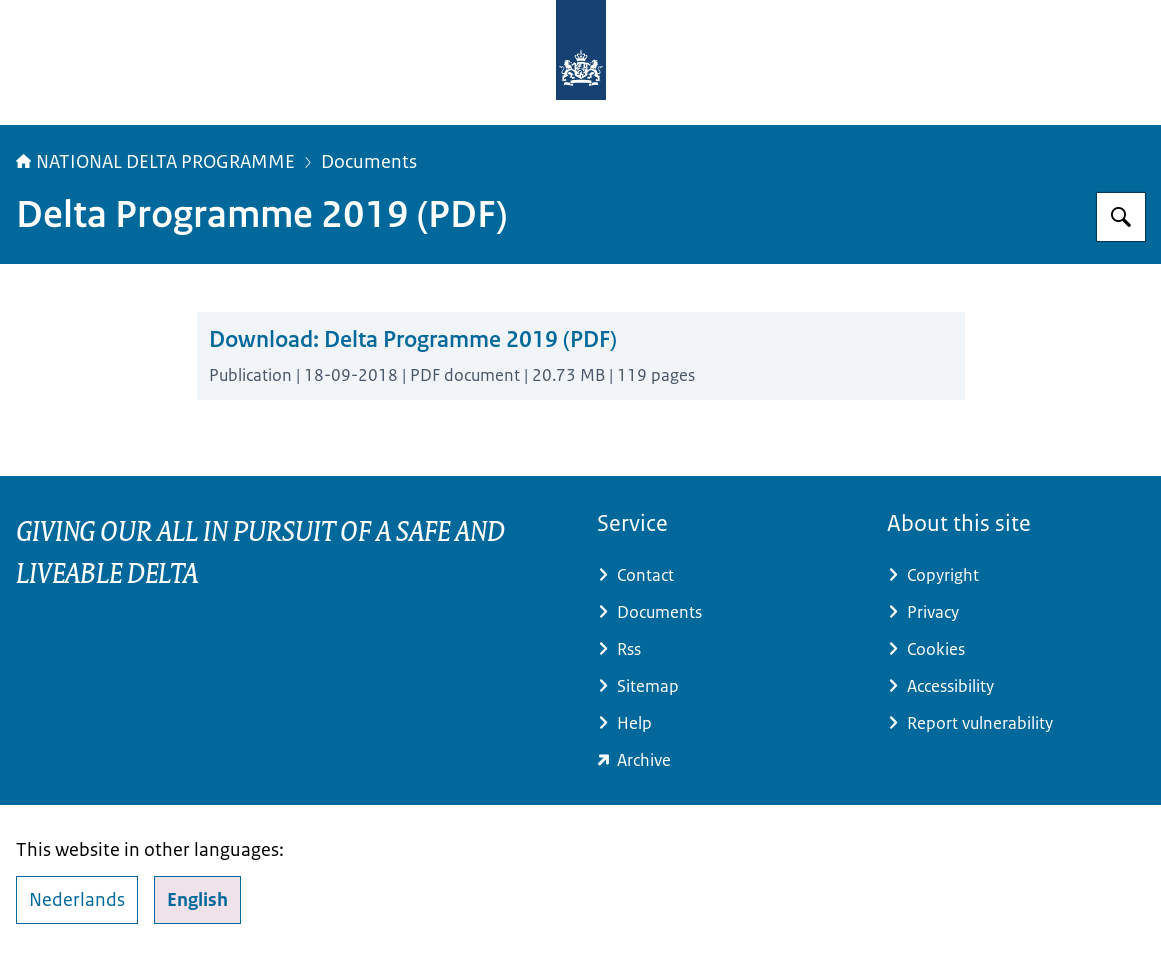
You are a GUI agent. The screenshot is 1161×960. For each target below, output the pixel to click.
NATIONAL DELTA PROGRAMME (155, 162)
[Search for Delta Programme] (1121, 217)
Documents (369, 162)
